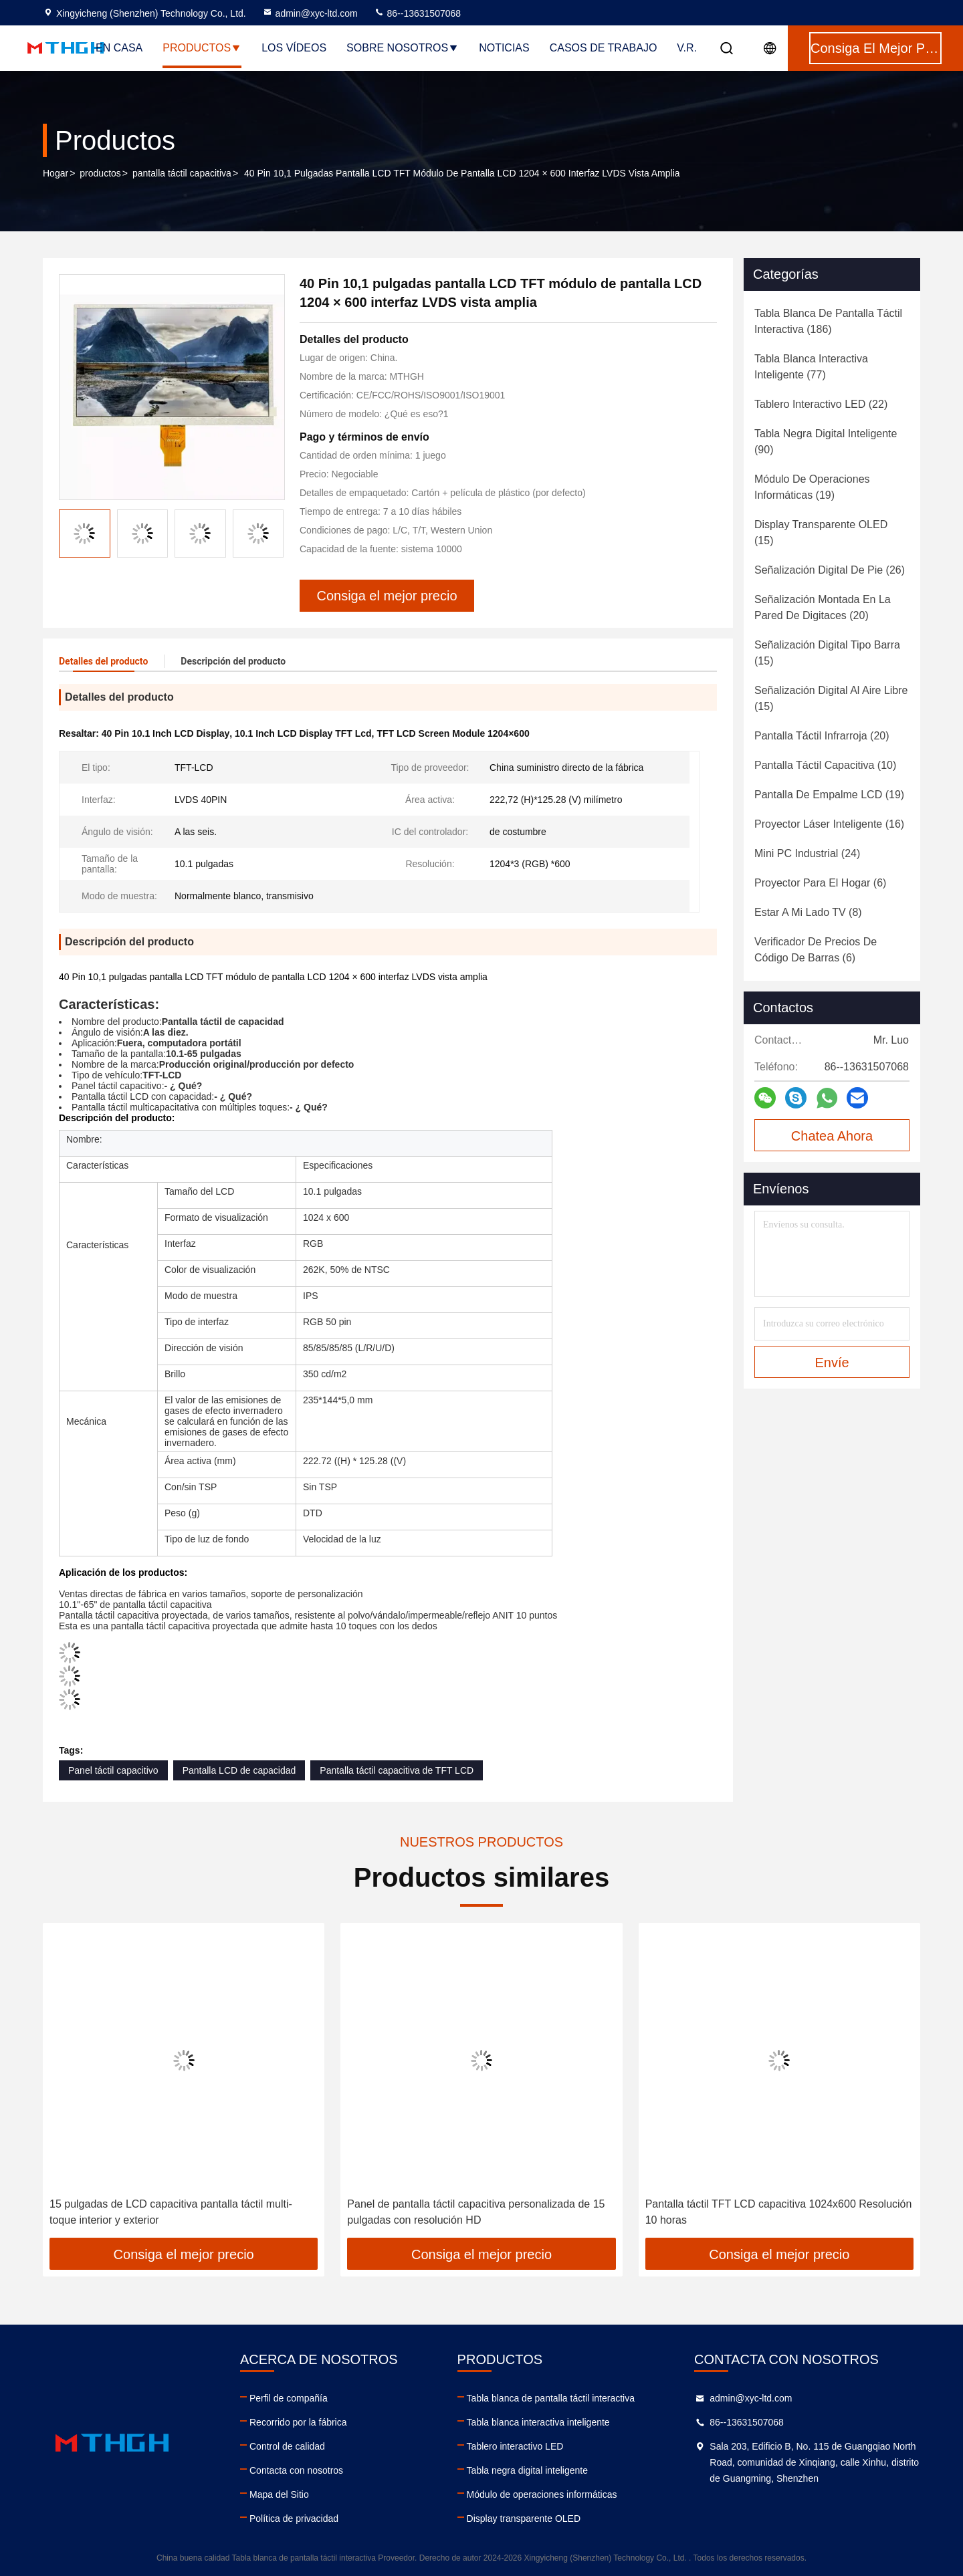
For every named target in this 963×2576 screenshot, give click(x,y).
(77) (811, 366)
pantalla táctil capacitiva (181, 173)
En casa (119, 47)
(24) (807, 853)
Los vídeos (293, 47)
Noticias (504, 47)
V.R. (687, 47)
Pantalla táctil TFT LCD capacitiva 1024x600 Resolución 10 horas (778, 2212)
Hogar (55, 173)
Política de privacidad (293, 2518)
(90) (825, 441)
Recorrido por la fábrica (298, 2422)
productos (100, 173)
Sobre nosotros (402, 47)
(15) (820, 532)
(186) (828, 321)
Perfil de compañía (288, 2398)
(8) (808, 912)
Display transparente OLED (523, 2518)
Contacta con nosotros (296, 2470)
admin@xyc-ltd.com (310, 13)
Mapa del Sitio (279, 2494)
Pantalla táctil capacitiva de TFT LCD (396, 1770)
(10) (825, 765)
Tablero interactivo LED (515, 2446)
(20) (822, 607)
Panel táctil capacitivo (113, 1770)
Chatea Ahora (832, 1136)
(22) (820, 404)
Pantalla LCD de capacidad (239, 1770)
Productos (202, 47)
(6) (820, 883)
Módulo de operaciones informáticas (542, 2494)
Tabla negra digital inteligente (527, 2470)
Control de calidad (287, 2446)
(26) (829, 570)
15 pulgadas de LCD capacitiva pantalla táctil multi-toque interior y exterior (170, 2212)
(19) (812, 487)
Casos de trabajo (603, 47)
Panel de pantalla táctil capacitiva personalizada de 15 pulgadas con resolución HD (476, 2212)
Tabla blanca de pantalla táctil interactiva (551, 2398)
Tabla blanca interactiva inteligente (538, 2422)
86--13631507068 (417, 13)
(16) (829, 824)
